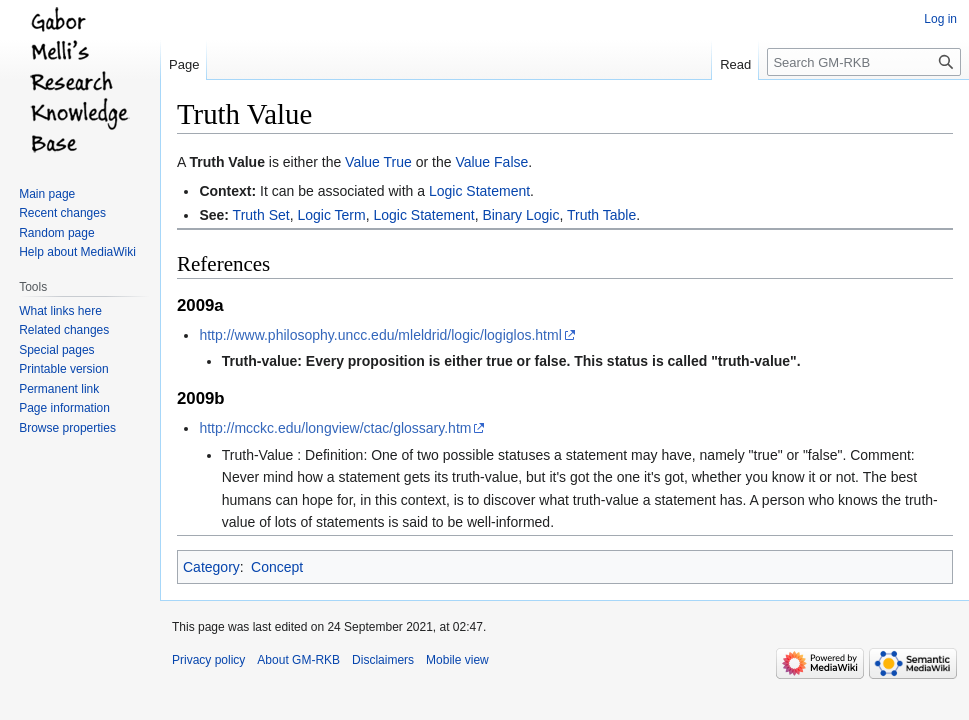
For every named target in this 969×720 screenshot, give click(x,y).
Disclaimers (383, 660)
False (511, 162)
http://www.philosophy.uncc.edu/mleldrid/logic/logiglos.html (380, 335)
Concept (277, 567)
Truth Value (226, 162)
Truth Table (601, 215)
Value (362, 162)
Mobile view (457, 660)
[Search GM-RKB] (864, 62)
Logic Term (331, 215)
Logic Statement (479, 191)
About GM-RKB (298, 660)
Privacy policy (208, 660)
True (398, 162)
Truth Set (261, 215)
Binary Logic (520, 215)
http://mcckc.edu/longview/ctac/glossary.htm (335, 428)
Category (211, 567)
